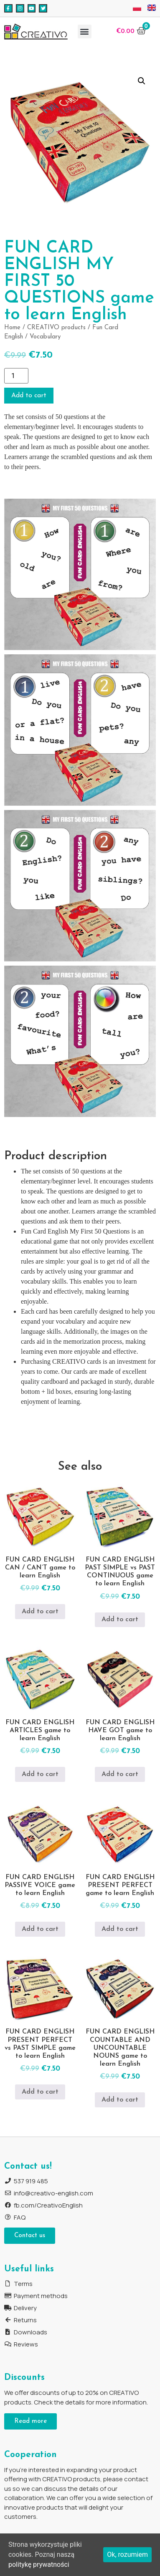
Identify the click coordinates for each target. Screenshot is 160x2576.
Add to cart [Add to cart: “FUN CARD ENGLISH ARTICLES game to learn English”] (40, 1774)
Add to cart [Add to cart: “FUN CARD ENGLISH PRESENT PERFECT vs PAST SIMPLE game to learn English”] (40, 2092)
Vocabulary (45, 337)
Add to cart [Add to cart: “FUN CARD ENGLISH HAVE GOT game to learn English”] (120, 1774)
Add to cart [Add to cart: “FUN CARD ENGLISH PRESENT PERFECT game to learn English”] (120, 1929)
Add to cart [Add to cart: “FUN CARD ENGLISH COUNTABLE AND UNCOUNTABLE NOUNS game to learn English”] (120, 2100)
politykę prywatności (38, 2564)
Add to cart (28, 395)
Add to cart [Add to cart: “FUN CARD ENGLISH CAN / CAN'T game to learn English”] (40, 1611)
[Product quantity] (16, 375)
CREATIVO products (56, 328)
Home (12, 328)
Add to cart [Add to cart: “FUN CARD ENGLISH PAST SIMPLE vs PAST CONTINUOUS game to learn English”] (120, 1619)
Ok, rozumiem (127, 2554)
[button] (84, 31)
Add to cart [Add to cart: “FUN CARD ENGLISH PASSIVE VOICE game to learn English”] (40, 1929)
